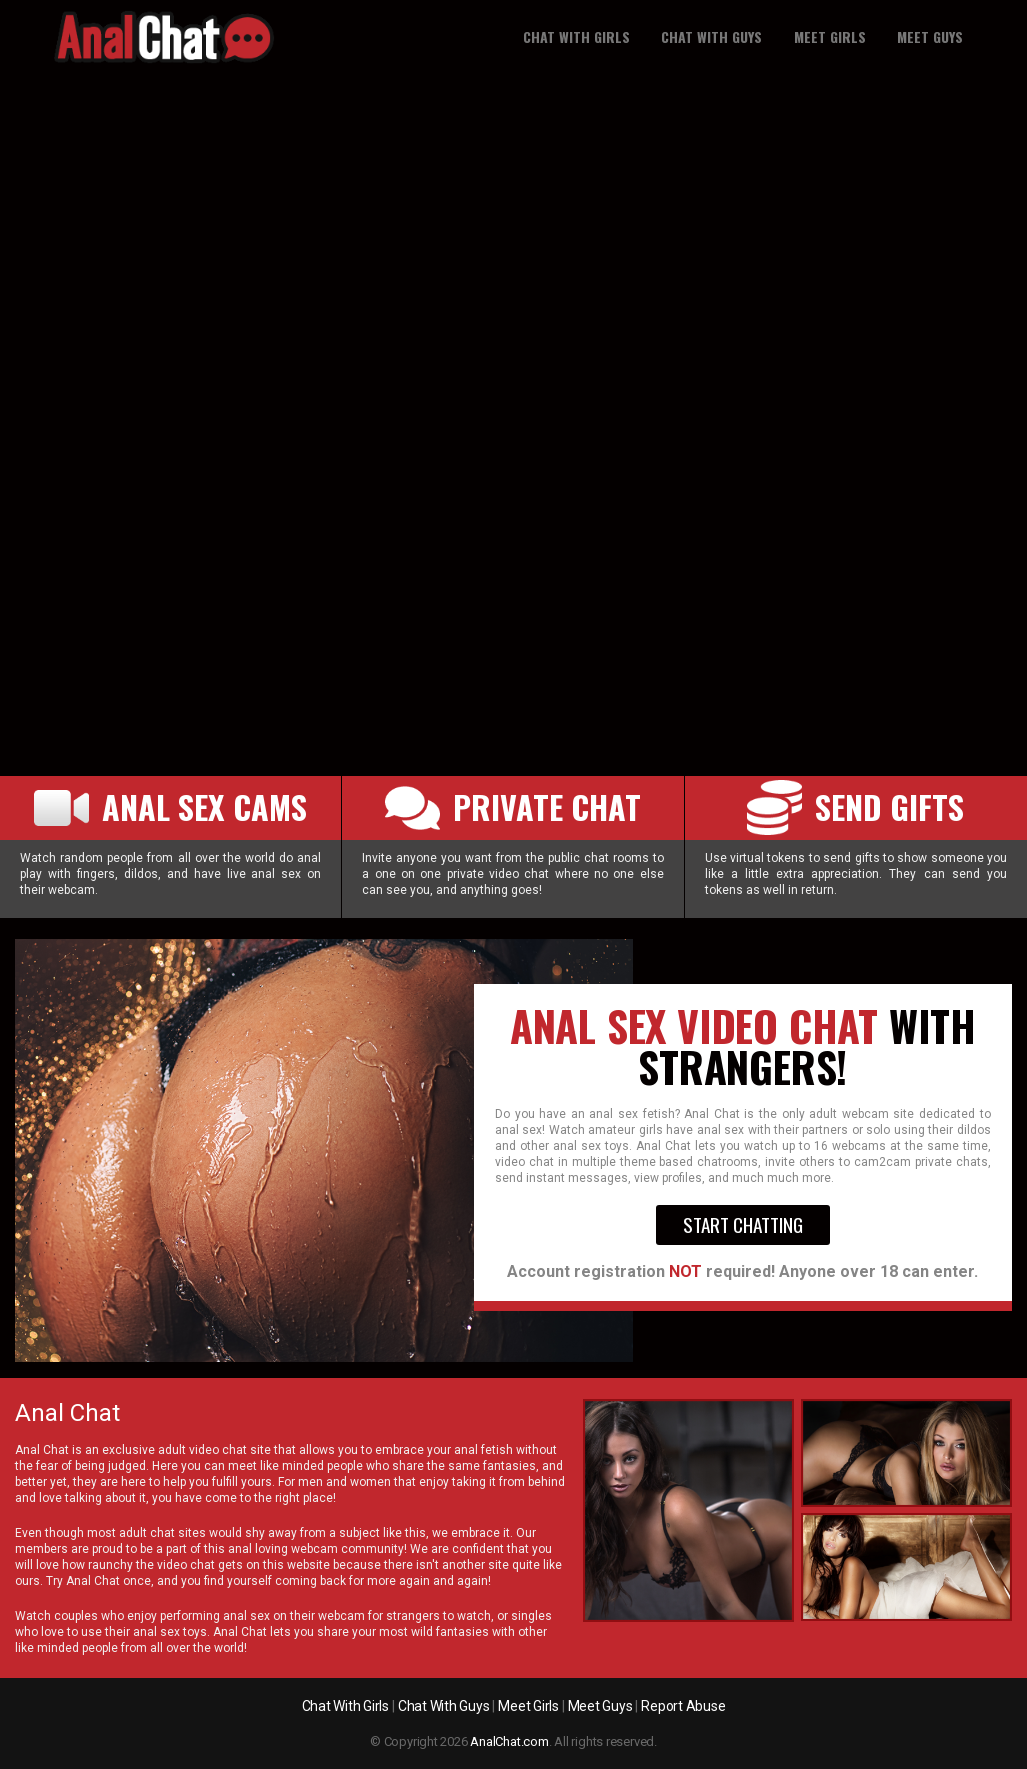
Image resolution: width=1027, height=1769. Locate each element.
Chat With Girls (576, 36)
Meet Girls (528, 1706)
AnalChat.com (509, 1741)
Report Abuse (683, 1706)
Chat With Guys (711, 36)
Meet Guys (600, 1706)
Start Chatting (743, 1224)
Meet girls (830, 36)
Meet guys (930, 36)
